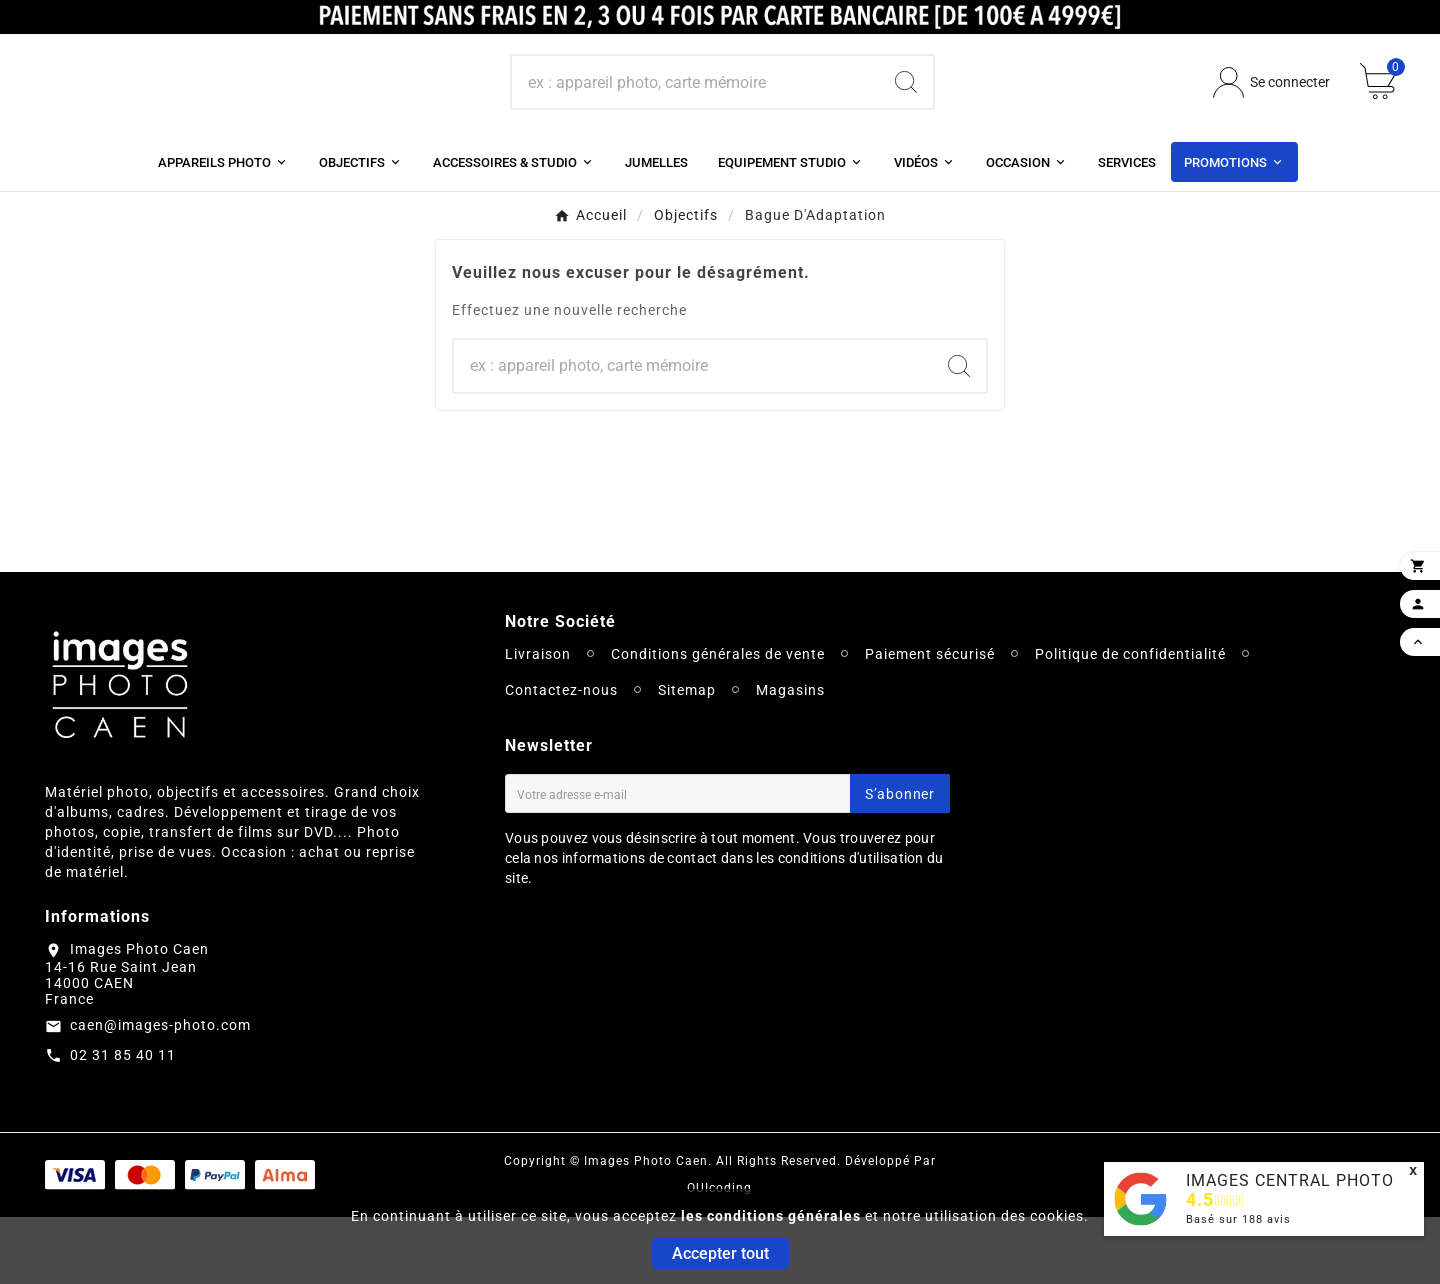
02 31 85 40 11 (123, 1121)
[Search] (906, 116)
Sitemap (687, 757)
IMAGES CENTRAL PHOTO (1290, 1180)
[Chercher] (695, 116)
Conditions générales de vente (718, 721)
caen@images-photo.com (160, 1091)
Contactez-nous (561, 757)
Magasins (790, 757)
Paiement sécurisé (930, 721)
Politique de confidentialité (1130, 721)
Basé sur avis (1238, 1219)
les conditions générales (771, 1216)
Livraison (538, 721)
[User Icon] (1271, 115)
